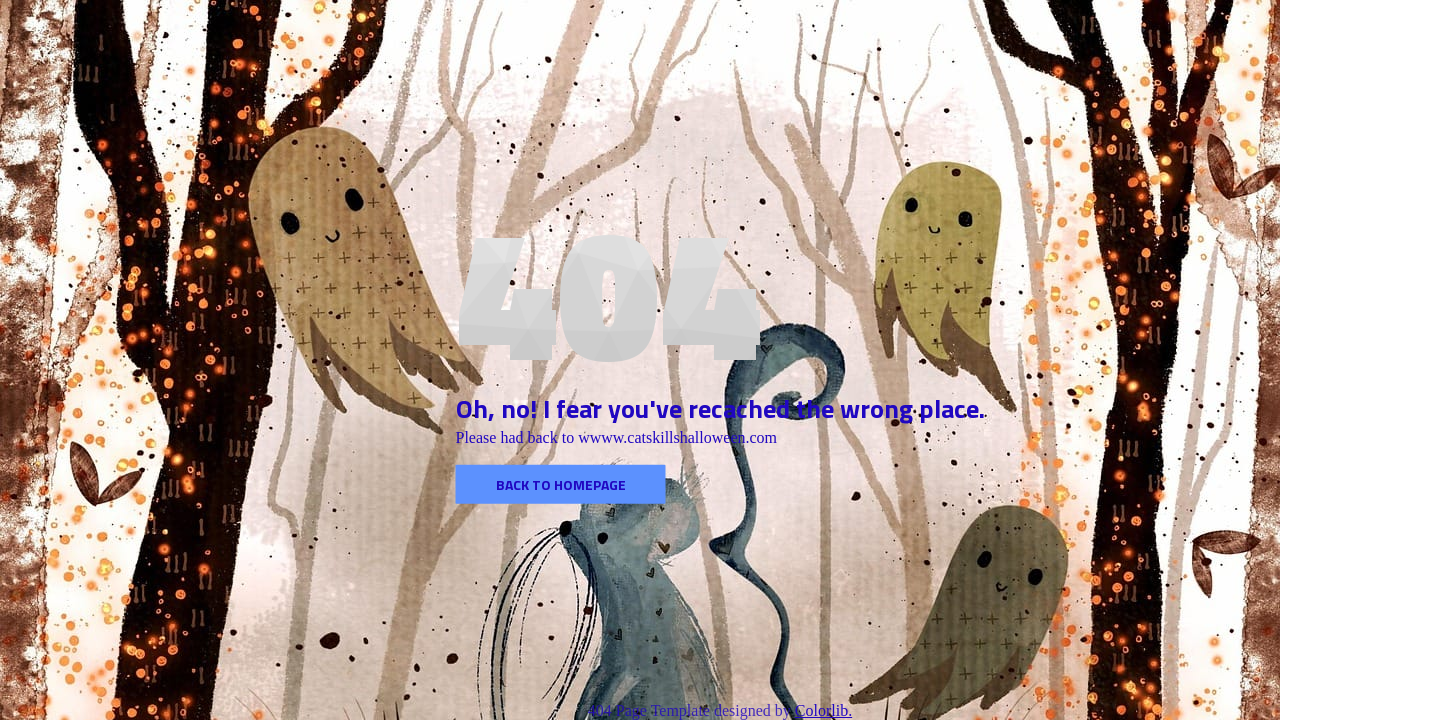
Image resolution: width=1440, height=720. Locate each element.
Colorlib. (823, 710)
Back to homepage (561, 484)
